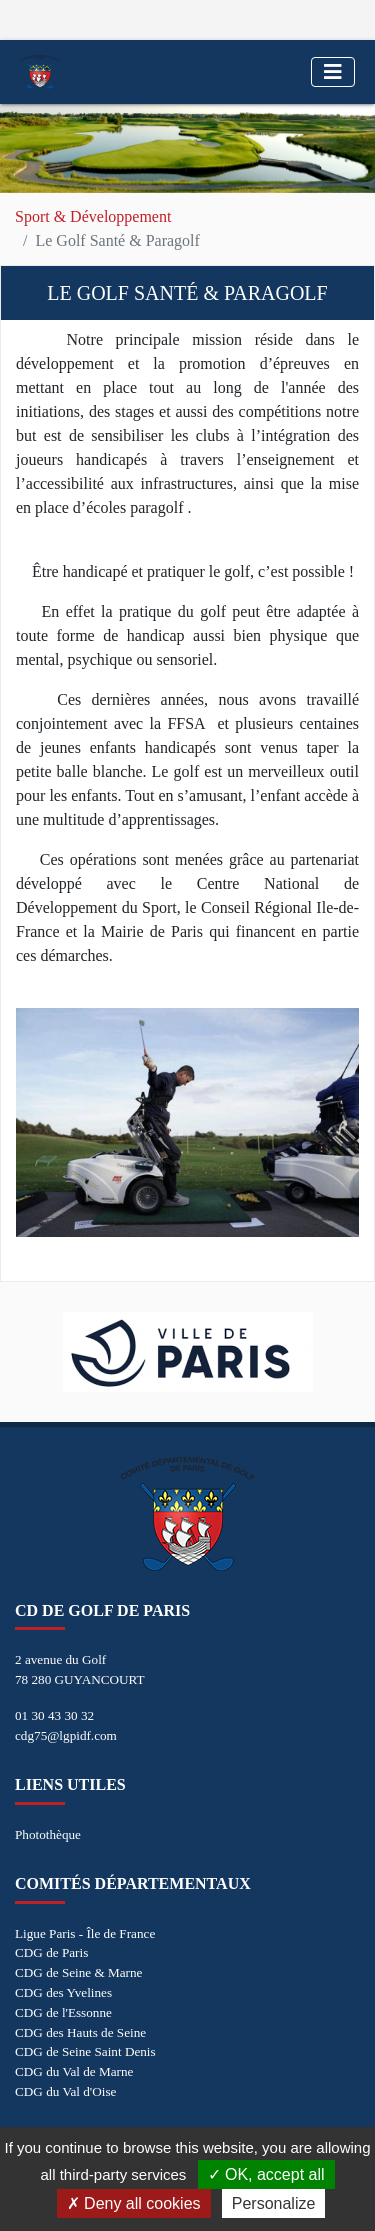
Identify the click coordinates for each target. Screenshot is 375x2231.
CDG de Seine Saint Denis (85, 2051)
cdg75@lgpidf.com (66, 1735)
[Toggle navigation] (333, 72)
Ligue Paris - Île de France (85, 1933)
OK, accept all (266, 2174)
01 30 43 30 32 (54, 1715)
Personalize (274, 2203)
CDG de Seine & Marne (78, 1972)
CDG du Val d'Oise (65, 2091)
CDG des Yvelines (63, 1992)
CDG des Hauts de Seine (80, 2032)
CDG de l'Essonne (63, 2012)
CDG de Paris (51, 1952)
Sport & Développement (93, 216)
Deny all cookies (134, 2203)
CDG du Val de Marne (74, 2071)
